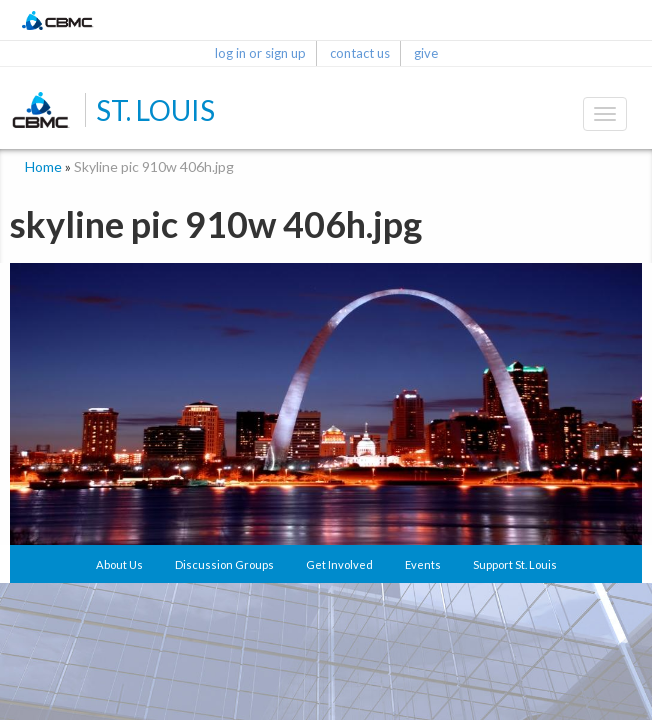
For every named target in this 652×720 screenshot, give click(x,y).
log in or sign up (260, 53)
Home (43, 166)
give (426, 53)
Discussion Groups (224, 564)
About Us (119, 564)
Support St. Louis (515, 564)
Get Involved (339, 564)
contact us (360, 53)
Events (423, 564)
